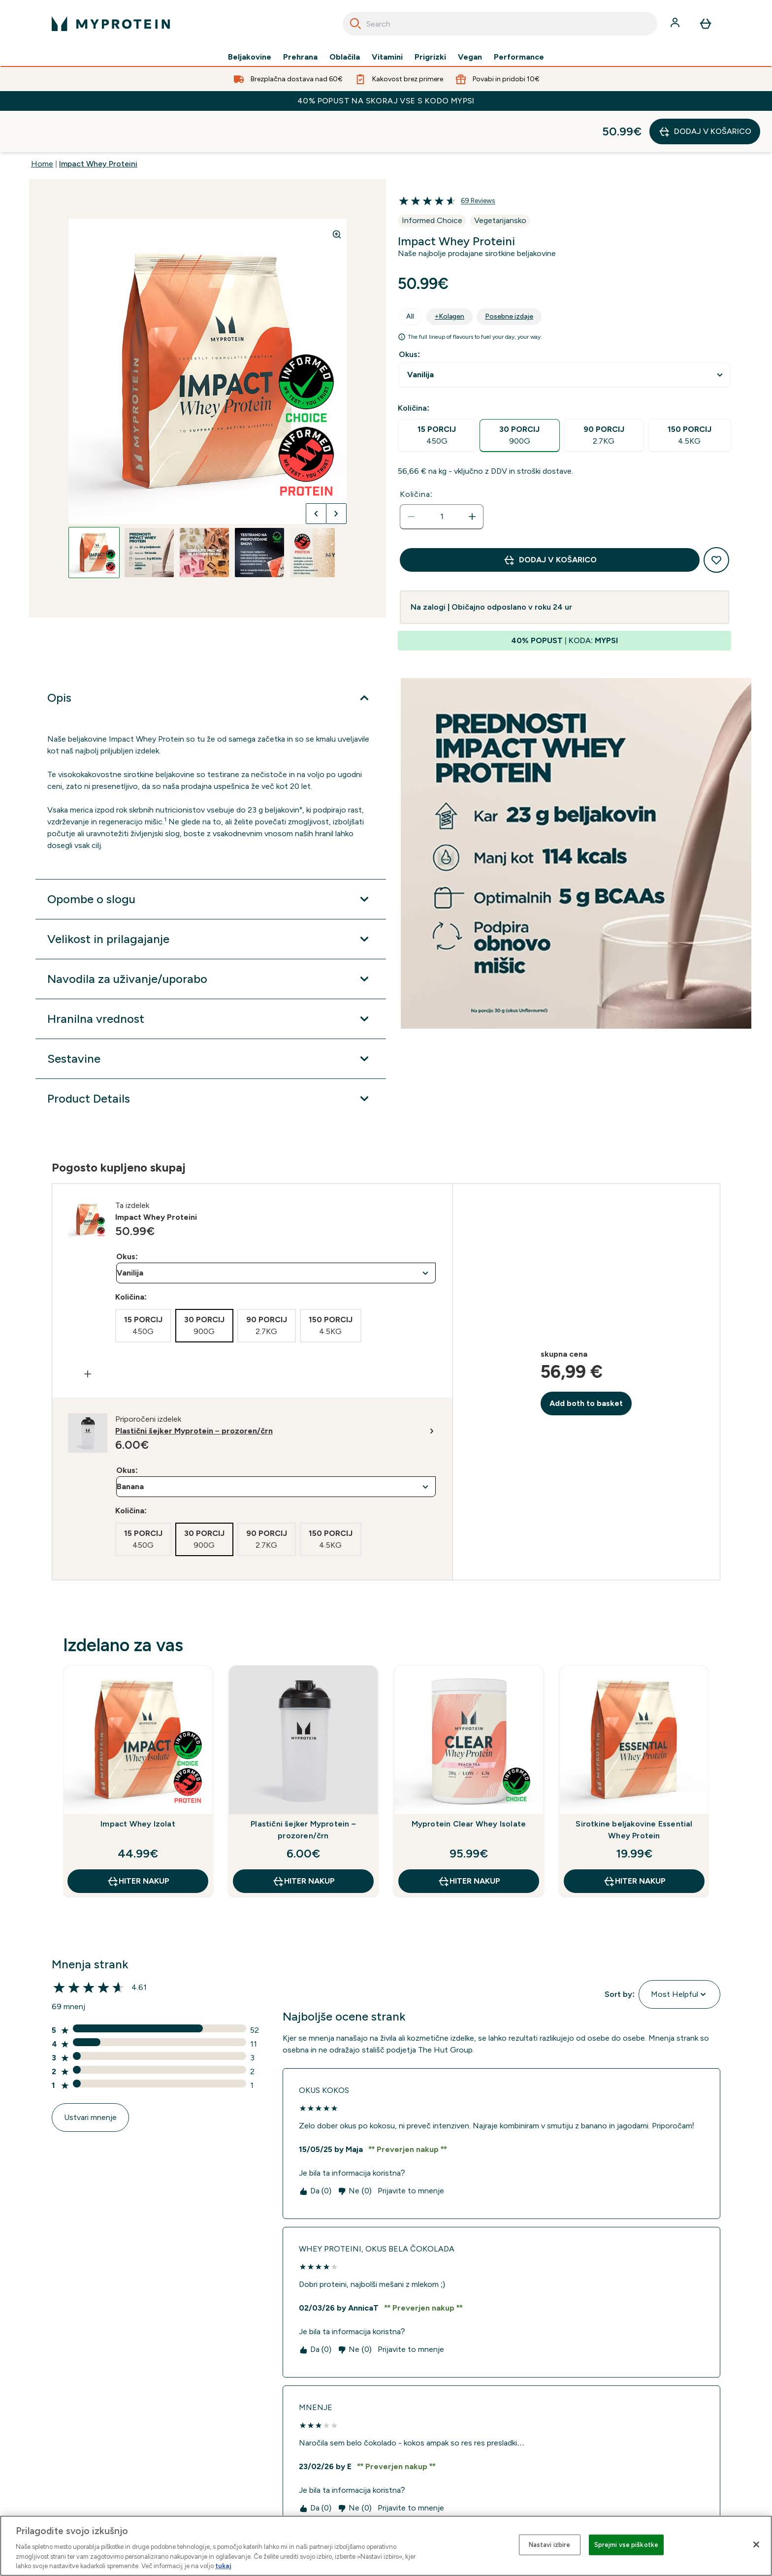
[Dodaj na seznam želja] (716, 518)
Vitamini (387, 57)
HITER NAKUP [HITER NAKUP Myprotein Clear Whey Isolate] (469, 1840)
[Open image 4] (259, 511)
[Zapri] (756, 2544)
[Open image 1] (94, 511)
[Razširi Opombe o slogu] (210, 858)
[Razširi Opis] (210, 656)
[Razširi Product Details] (210, 1057)
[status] (441, 475)
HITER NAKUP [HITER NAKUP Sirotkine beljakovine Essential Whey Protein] (634, 1840)
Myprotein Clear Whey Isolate (469, 1782)
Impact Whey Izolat (137, 1782)
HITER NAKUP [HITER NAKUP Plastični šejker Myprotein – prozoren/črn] (303, 1840)
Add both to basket (586, 1362)
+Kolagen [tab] (449, 275)
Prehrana (300, 57)
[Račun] (676, 24)
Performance (519, 57)
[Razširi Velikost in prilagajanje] (210, 897)
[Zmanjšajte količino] (411, 475)
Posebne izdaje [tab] (509, 275)
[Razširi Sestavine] (210, 1017)
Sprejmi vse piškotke (626, 2544)
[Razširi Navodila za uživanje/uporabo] (210, 937)
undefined (564, 333)
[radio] (437, 394)
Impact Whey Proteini (98, 122)
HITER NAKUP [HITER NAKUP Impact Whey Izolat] (138, 1840)
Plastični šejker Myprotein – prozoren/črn (303, 1788)
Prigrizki (430, 57)
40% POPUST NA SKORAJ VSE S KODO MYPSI (386, 100)
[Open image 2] (149, 511)
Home (42, 122)
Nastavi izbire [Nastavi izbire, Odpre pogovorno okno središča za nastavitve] (550, 2544)
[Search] (355, 23)
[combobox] (500, 23)
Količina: (416, 452)
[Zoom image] (337, 193)
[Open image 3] (204, 511)
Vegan (470, 57)
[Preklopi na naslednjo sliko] (336, 472)
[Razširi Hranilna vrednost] (210, 977)
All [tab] (410, 275)
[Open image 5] (314, 511)
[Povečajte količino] (472, 475)
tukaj (223, 2566)
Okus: (409, 313)
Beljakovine (249, 57)
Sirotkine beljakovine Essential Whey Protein (634, 1788)
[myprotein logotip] (111, 23)
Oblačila (344, 57)
